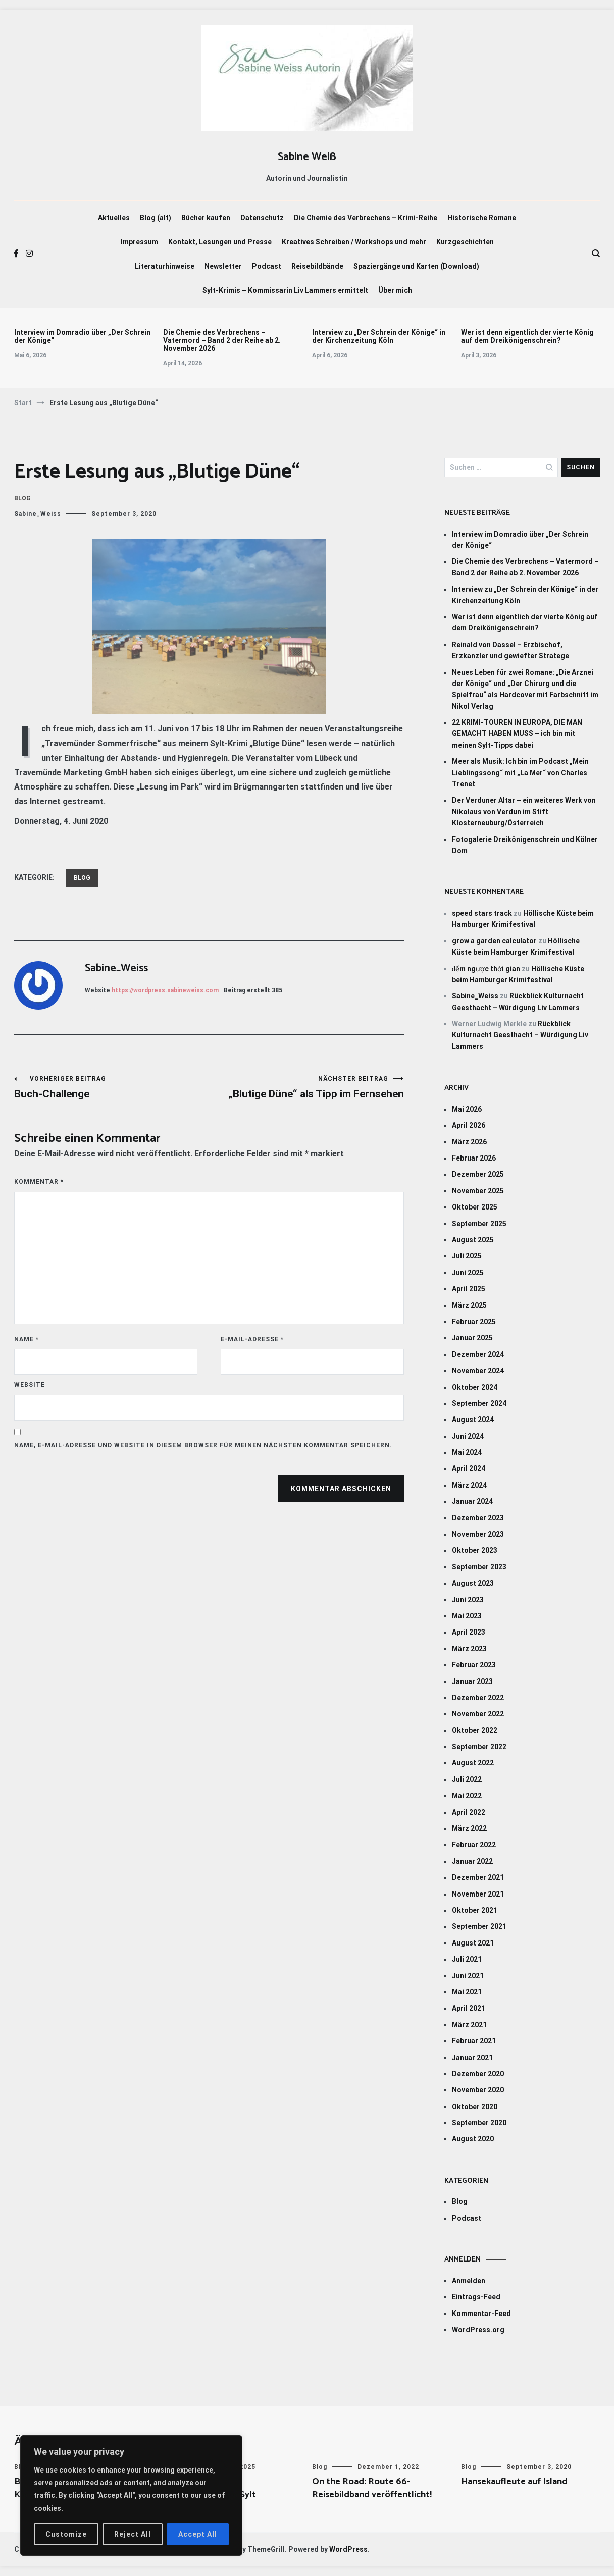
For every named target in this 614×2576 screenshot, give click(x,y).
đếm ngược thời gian (486, 969)
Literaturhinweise (164, 266)
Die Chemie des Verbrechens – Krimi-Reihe (365, 218)
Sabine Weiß (307, 157)
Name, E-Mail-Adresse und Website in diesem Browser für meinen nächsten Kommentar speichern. (203, 1445)
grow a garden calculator (494, 941)
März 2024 (469, 1485)
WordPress (348, 2549)
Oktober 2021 (474, 1910)
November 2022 (478, 1714)
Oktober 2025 (474, 1207)
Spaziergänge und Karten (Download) (416, 266)
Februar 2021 (474, 2041)
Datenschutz (262, 218)
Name (26, 1339)
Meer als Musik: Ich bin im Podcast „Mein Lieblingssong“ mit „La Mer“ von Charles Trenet (520, 772)
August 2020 (473, 2139)
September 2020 (479, 2123)
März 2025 (469, 1305)
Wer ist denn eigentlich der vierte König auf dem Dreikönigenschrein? (527, 336)
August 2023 (473, 1583)
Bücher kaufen (205, 218)
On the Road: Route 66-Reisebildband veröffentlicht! (372, 2488)
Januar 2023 (472, 1681)
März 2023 (469, 1649)
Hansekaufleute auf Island (514, 2481)
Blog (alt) (155, 218)
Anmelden (468, 2281)
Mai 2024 (467, 1452)
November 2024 (478, 1370)
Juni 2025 (468, 1273)
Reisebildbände (317, 266)
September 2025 (479, 1224)
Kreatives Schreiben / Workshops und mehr (354, 242)
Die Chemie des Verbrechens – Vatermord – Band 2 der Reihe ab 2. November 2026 (222, 340)
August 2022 (473, 1763)
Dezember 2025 (478, 1174)
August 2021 (473, 1943)
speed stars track (482, 913)
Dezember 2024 (478, 1354)
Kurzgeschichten (465, 242)
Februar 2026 (474, 1158)
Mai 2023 (467, 1616)
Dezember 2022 (478, 1698)
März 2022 (469, 1828)
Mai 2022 (467, 1796)
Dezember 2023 (478, 1518)
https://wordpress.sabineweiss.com (165, 990)
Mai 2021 (467, 1992)
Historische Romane (481, 218)
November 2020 (478, 2090)
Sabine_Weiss (37, 513)
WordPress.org (478, 2330)
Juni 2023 (468, 1600)
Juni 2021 (468, 1976)
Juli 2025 (467, 1256)
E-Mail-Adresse (252, 1339)
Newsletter (223, 266)
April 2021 (468, 2008)
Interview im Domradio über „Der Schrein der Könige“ (82, 336)
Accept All (197, 2534)
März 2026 (469, 1142)
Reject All (132, 2534)
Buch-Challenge (111, 1087)
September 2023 (479, 1567)
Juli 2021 (467, 1959)
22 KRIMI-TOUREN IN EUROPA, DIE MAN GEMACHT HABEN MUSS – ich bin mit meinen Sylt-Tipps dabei (517, 733)
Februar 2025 (474, 1322)
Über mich (395, 290)
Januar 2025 (472, 1338)
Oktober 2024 (474, 1387)
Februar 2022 (474, 1845)
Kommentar (39, 1181)
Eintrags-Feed (476, 2297)
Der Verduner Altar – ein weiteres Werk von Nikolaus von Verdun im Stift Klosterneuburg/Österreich (524, 811)
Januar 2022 (472, 1861)
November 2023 (478, 1534)
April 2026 (468, 1125)
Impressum (139, 242)
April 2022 (468, 1812)
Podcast (266, 266)
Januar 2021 (472, 2058)
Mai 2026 (467, 1109)
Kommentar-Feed (481, 2313)
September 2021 (479, 1926)
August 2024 (473, 1419)
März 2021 (469, 2025)
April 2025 (468, 1289)
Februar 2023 (474, 1665)
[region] (131, 2495)
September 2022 (479, 1747)
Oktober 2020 (474, 2106)
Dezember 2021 (478, 1877)
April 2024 (468, 1468)
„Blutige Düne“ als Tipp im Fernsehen (306, 1087)
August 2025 (473, 1240)
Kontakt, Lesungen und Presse (220, 242)
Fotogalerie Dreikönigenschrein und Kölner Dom (525, 845)
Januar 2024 (472, 1501)
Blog (22, 498)
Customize (66, 2534)
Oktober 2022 (474, 1730)
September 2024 (479, 1403)
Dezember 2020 (478, 2074)
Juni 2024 (468, 1436)
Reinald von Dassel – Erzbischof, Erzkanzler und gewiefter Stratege (510, 650)
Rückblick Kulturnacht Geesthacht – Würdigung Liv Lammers (520, 1035)
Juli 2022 (467, 1779)
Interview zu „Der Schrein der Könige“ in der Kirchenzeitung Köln (378, 336)
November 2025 (478, 1191)
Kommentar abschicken (341, 1489)
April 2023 (468, 1632)
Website (29, 1384)
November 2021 (478, 1894)
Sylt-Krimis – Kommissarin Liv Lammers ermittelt (285, 290)
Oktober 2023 (474, 1550)
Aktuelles (114, 218)
